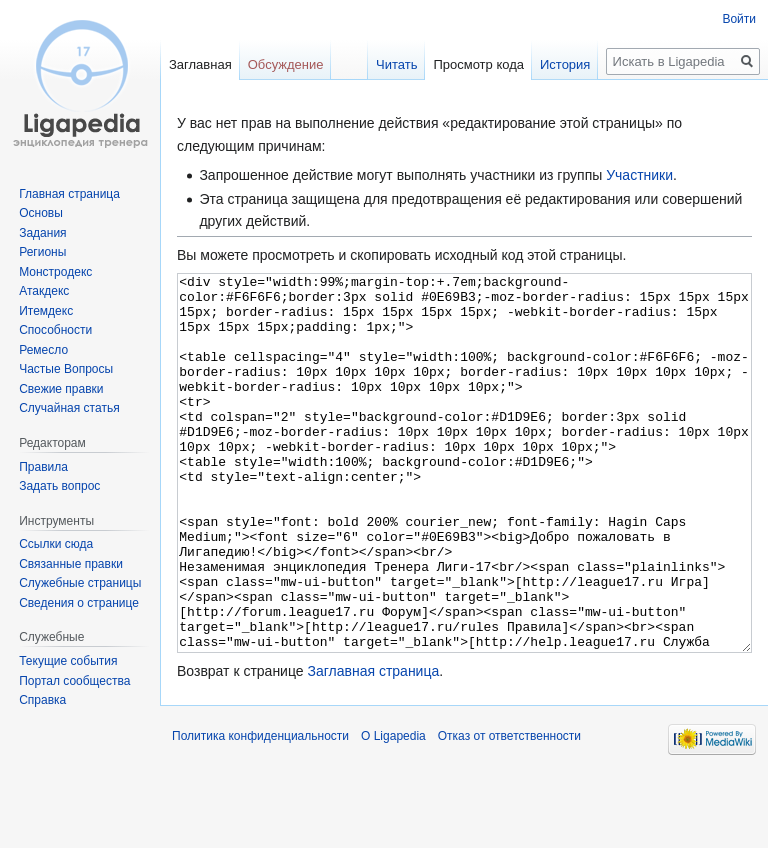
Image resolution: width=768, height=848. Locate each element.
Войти (739, 19)
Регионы (42, 252)
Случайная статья (69, 408)
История (565, 64)
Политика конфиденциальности (260, 811)
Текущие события (68, 661)
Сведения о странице (79, 603)
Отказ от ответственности (509, 811)
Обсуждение (286, 64)
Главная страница (69, 194)
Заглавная (200, 64)
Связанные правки (71, 564)
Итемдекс (46, 311)
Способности (55, 330)
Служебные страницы (80, 583)
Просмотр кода (478, 64)
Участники (639, 175)
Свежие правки (61, 389)
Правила (43, 467)
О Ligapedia (393, 811)
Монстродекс (55, 272)
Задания (42, 233)
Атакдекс (44, 291)
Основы (41, 213)
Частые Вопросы (66, 369)
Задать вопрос (59, 486)
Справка (42, 700)
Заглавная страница (373, 746)
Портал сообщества (74, 681)
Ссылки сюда (56, 544)
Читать (396, 64)
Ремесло (43, 350)
